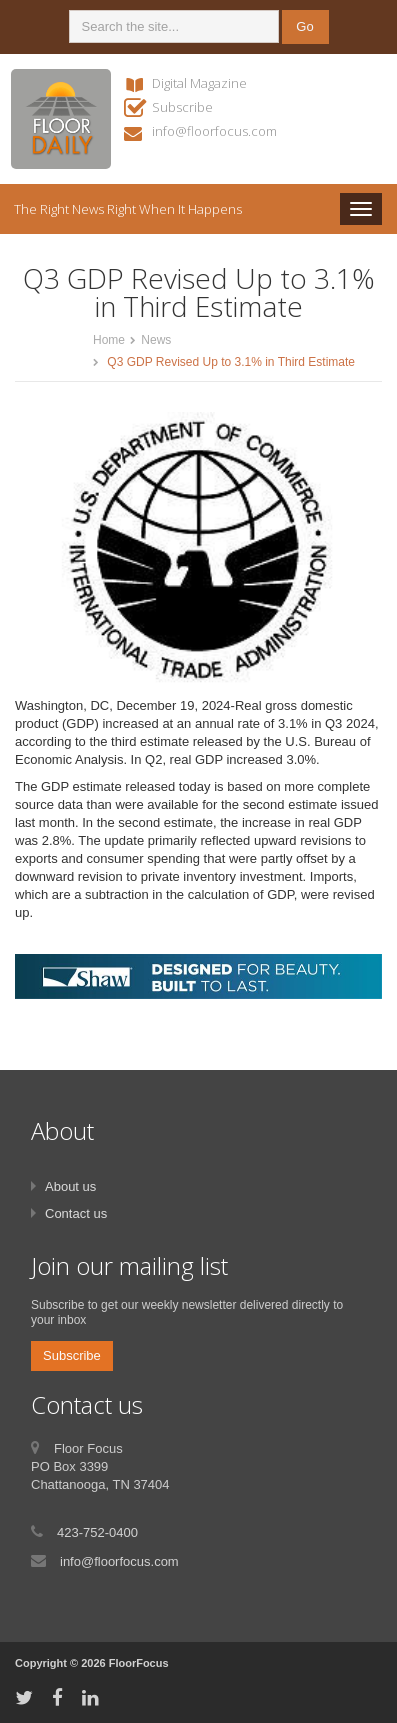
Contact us (76, 1213)
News (156, 340)
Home (109, 340)
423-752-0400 (97, 1532)
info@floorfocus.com (214, 131)
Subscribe (182, 107)
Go (304, 26)
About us (70, 1186)
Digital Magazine (199, 83)
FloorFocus (139, 1663)
